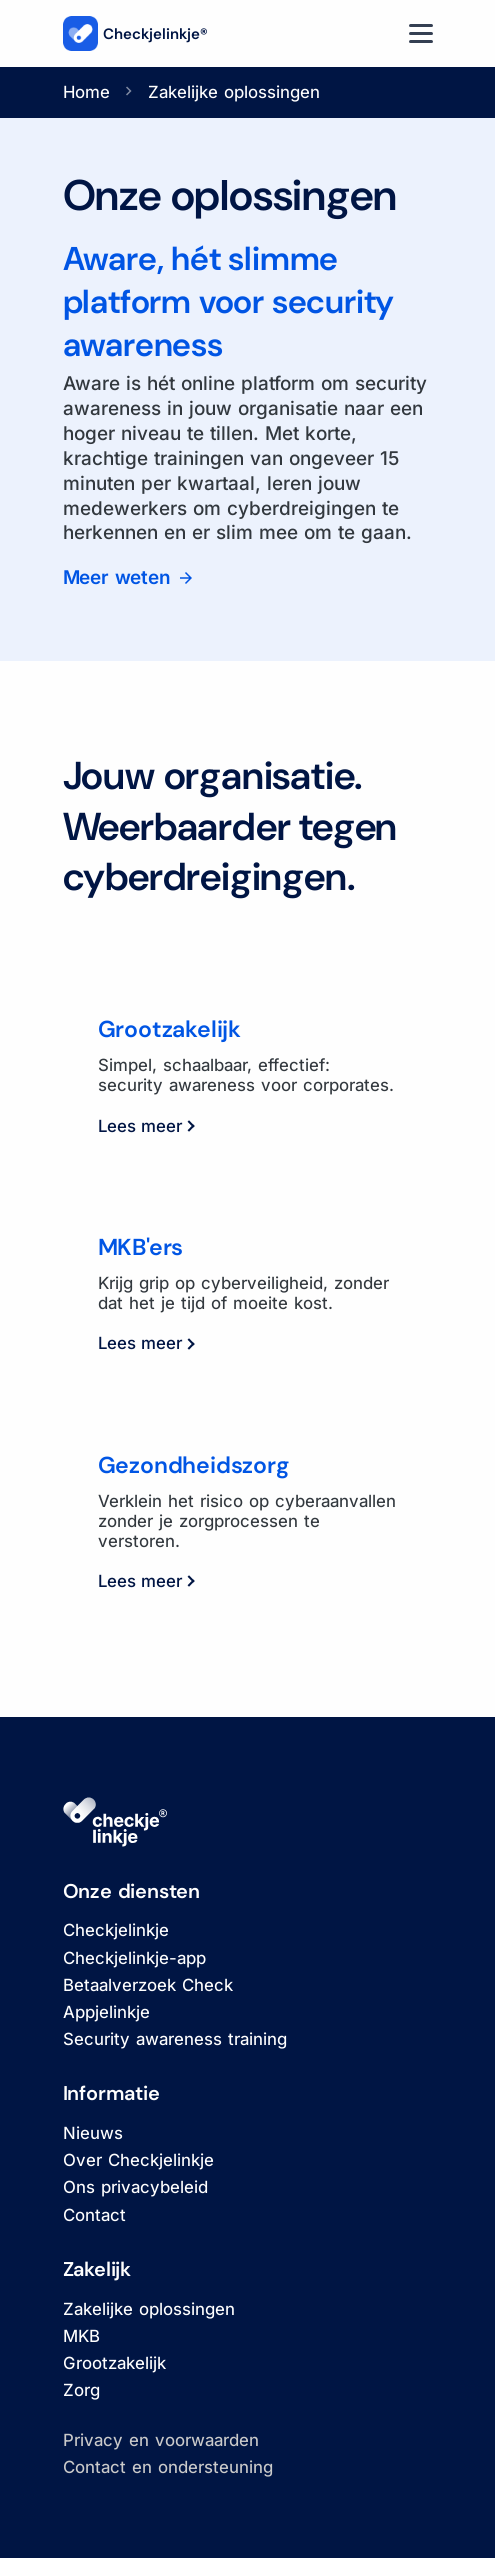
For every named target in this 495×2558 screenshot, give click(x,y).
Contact (94, 2215)
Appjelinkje (106, 2012)
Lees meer (146, 1126)
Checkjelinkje (116, 1930)
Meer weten (120, 577)
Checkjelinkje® (135, 33)
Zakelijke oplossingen (149, 2309)
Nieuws (93, 2133)
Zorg (81, 2390)
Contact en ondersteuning (168, 2467)
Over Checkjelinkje (138, 2160)
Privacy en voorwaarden (161, 2440)
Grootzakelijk (114, 2363)
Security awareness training (175, 2039)
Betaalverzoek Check (148, 1985)
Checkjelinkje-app (134, 1958)
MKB (81, 2336)
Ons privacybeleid (135, 2187)
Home (86, 92)
